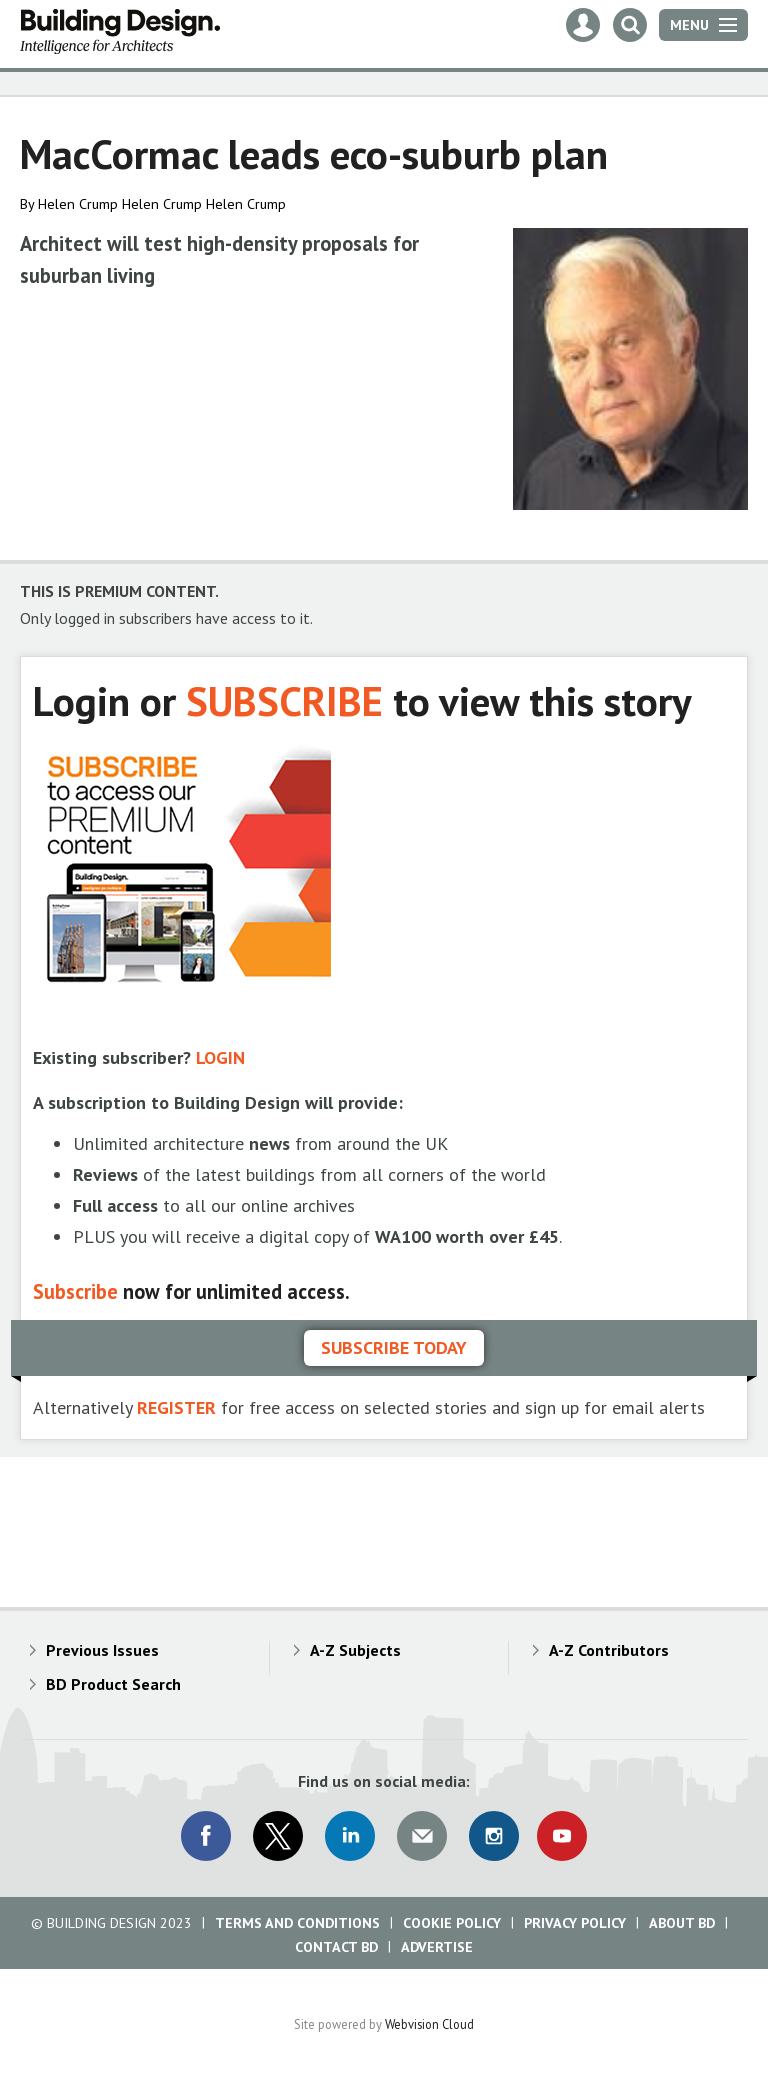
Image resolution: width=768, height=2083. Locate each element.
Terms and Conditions (297, 1923)
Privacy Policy (575, 1923)
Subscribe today (394, 1347)
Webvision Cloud (429, 2024)
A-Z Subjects (355, 1650)
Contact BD (336, 1947)
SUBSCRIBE (284, 700)
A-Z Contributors (609, 1650)
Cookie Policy (452, 1923)
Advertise (437, 1947)
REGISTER (176, 1407)
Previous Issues (102, 1650)
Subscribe (75, 1291)
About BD (682, 1923)
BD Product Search (113, 1684)
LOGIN (220, 1057)
